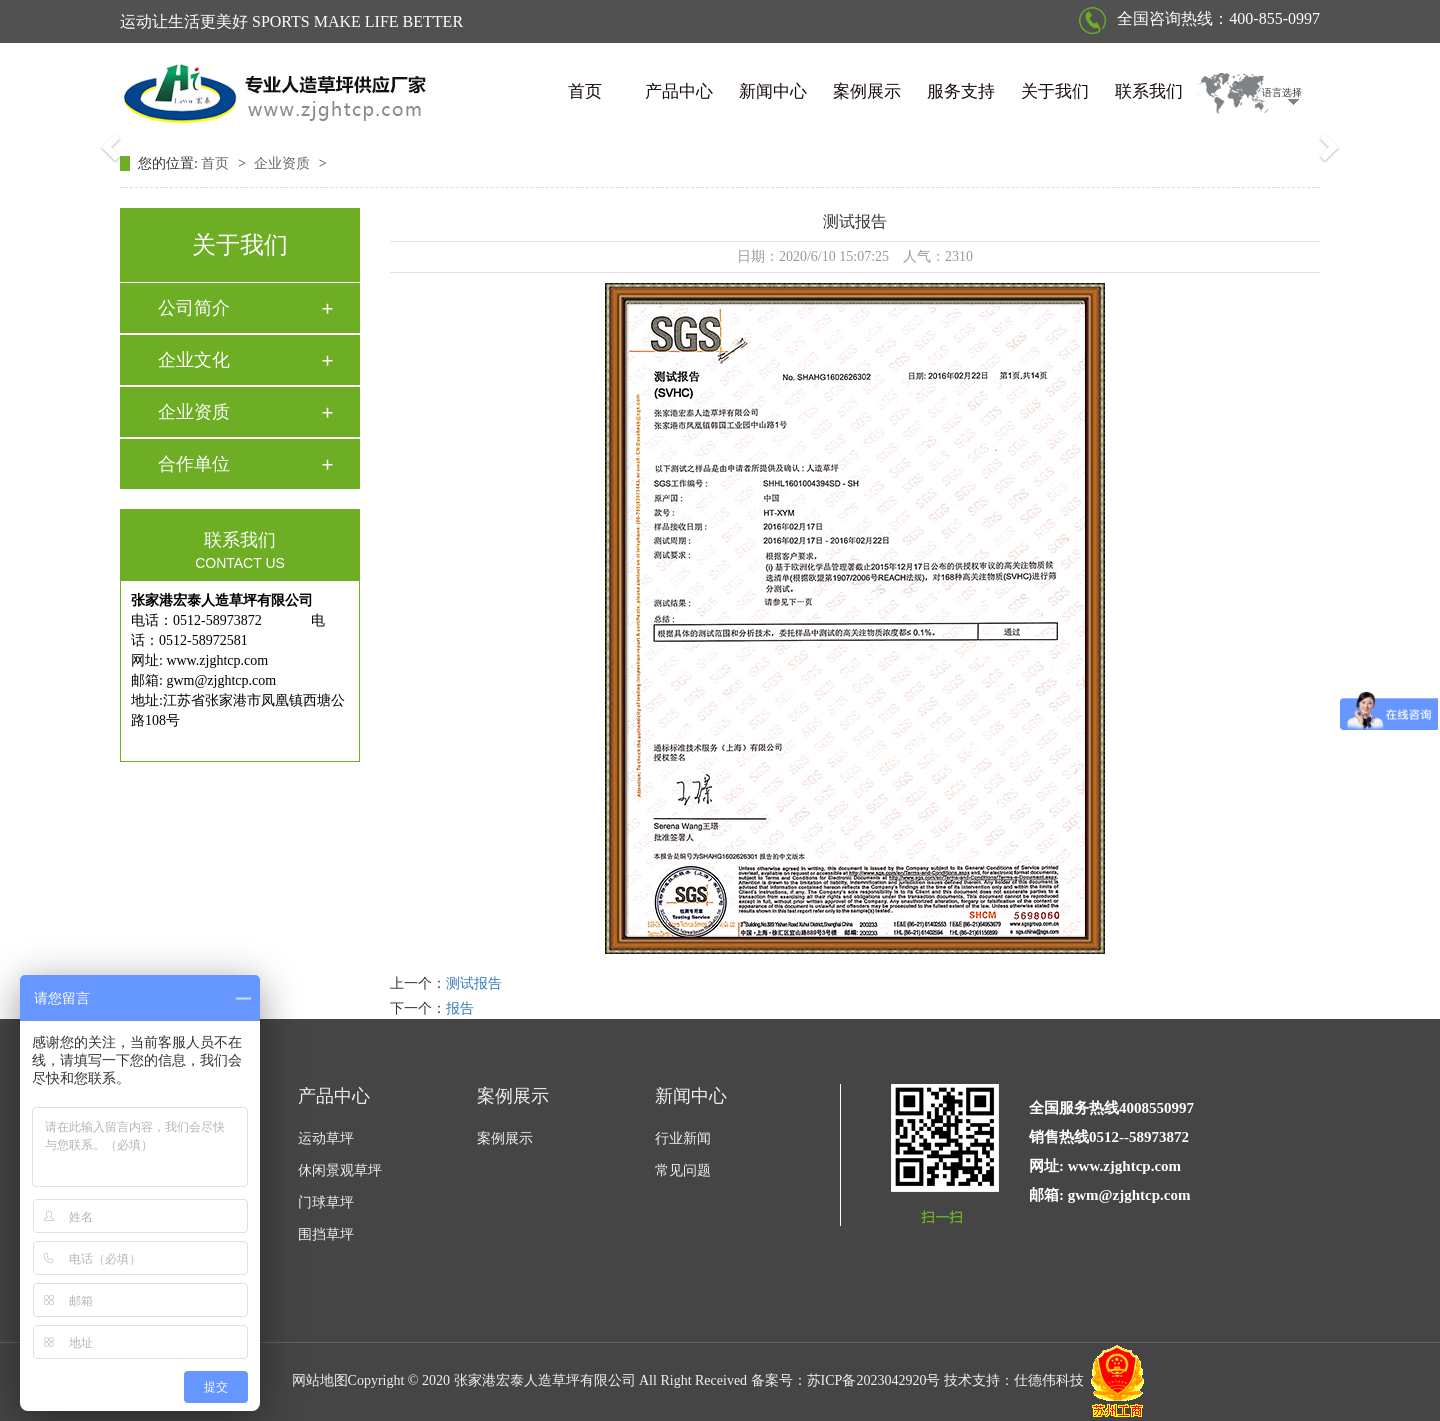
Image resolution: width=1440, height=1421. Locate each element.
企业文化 (194, 360)
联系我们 (1149, 91)
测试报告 (474, 983)
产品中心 (679, 91)
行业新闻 (683, 1138)
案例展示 (867, 91)
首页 (585, 91)
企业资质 (284, 163)
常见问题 (683, 1170)
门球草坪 (326, 1202)
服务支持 (961, 91)
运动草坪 (326, 1138)
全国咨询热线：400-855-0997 (1199, 18)
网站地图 (320, 1381)
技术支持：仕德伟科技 (1014, 1381)
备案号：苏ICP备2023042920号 (846, 1381)
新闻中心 (773, 91)
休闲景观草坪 (340, 1170)
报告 (460, 1008)
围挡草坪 (326, 1234)
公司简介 (194, 308)
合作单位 (194, 464)
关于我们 (1055, 91)
